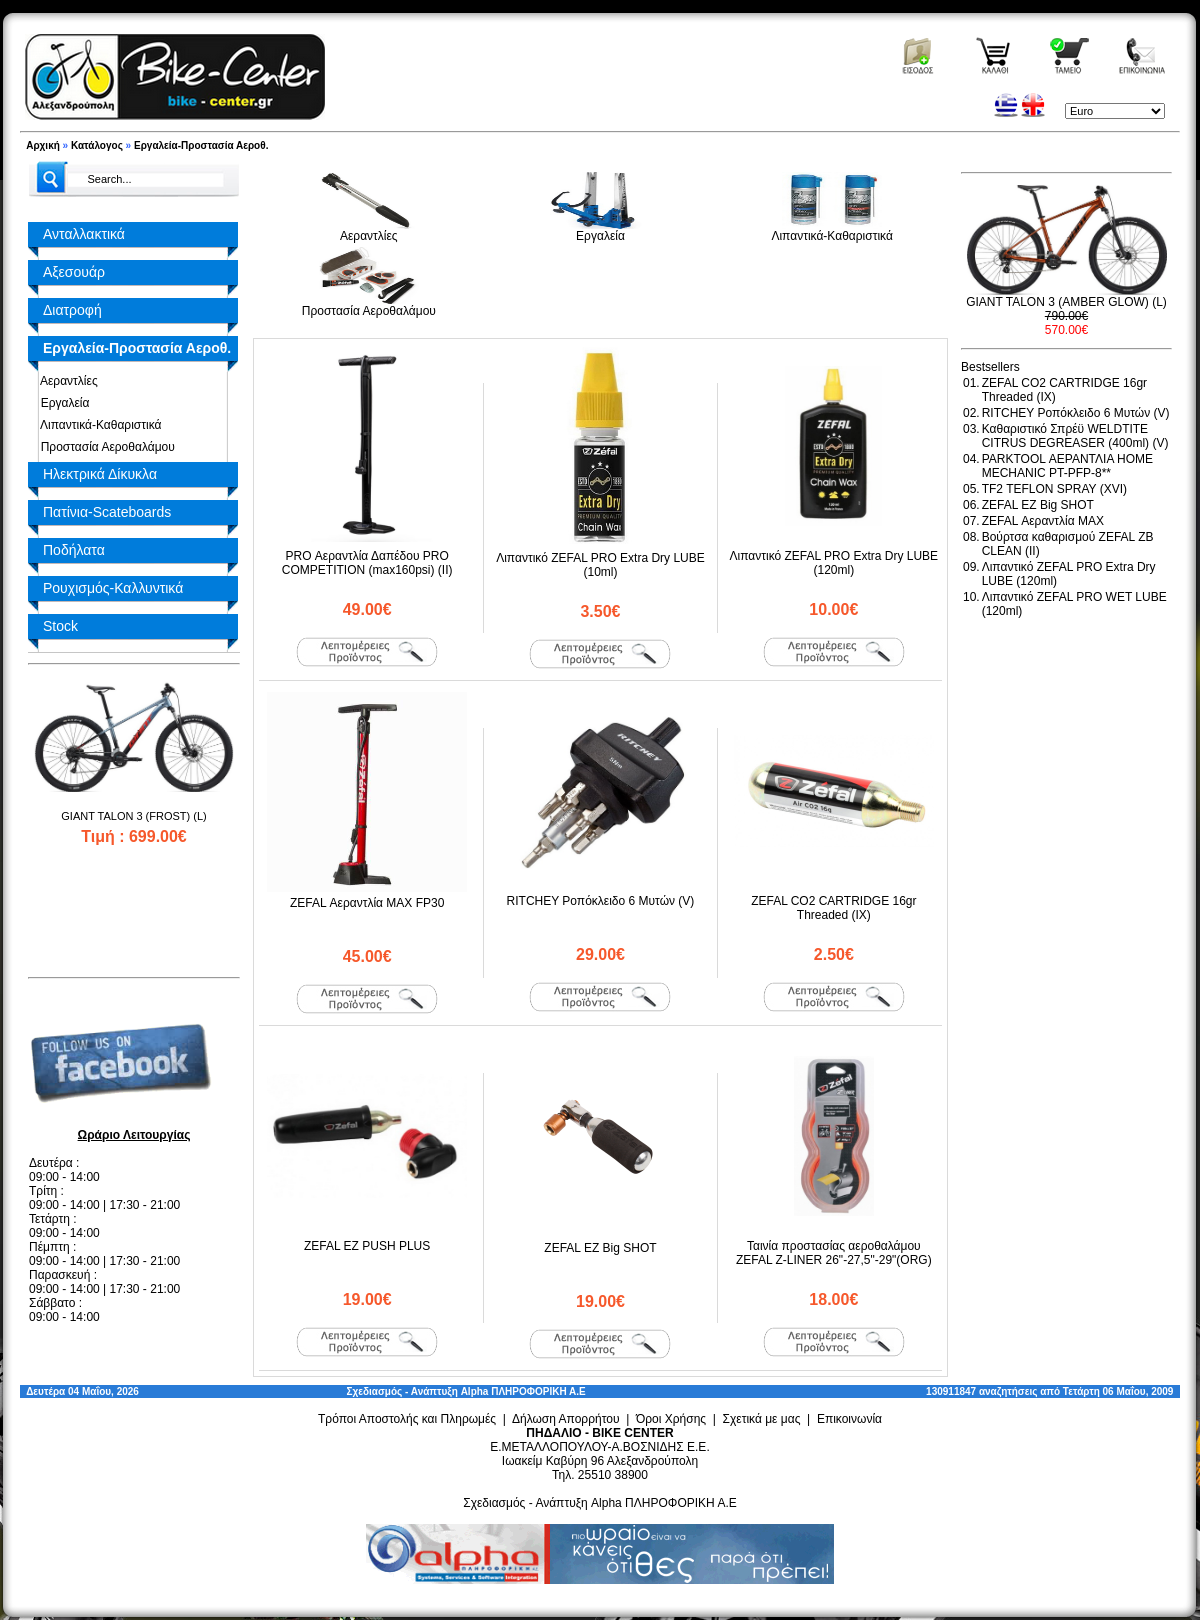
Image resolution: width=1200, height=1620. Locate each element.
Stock (60, 626)
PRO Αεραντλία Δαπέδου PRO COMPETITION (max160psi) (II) (367, 563)
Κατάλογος (97, 145)
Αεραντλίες (66, 381)
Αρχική (43, 145)
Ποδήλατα (74, 550)
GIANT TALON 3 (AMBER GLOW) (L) (1066, 302)
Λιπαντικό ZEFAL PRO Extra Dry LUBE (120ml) (834, 563)
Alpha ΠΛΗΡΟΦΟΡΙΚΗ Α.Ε (523, 1391)
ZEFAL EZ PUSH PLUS (367, 1246)
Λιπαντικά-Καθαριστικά (97, 425)
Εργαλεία (61, 403)
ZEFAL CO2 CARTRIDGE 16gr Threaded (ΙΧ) (833, 908)
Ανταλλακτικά (84, 234)
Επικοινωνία (849, 1419)
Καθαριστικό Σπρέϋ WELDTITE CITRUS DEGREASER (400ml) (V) (1075, 436)
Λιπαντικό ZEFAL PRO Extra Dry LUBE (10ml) (600, 565)
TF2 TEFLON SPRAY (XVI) (1054, 489)
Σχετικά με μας (762, 1419)
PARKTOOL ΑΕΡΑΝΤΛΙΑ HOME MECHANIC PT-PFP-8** (1067, 466)
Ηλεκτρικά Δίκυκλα (100, 474)
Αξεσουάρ (74, 272)
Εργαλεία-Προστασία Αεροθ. (201, 145)
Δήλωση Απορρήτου (566, 1419)
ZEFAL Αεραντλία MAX (1043, 521)
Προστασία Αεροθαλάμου (104, 447)
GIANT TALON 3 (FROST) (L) (133, 816)
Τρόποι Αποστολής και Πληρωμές (407, 1419)
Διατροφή (72, 310)
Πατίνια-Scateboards (107, 512)
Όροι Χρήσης (671, 1419)
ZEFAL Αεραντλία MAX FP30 (367, 903)
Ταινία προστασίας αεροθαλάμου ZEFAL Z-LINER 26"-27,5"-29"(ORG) (834, 1253)
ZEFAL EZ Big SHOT (600, 1248)
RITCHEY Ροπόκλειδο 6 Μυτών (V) (601, 901)
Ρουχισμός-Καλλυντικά (113, 588)
